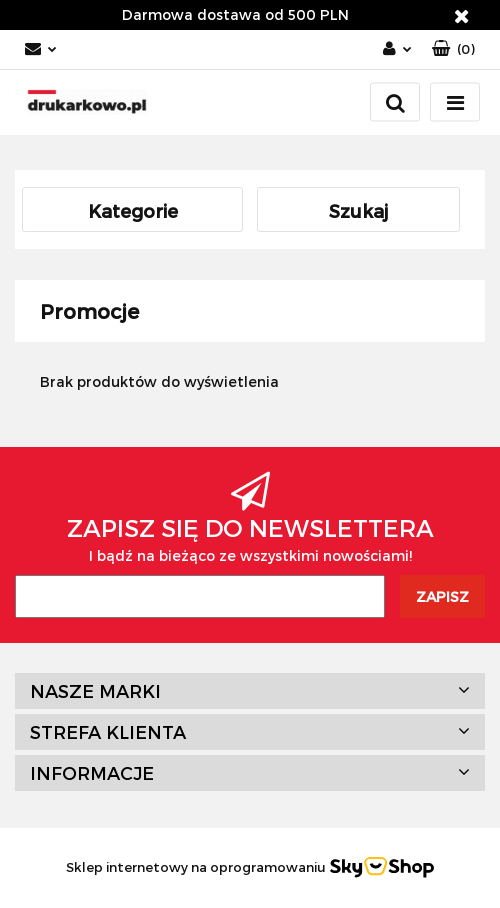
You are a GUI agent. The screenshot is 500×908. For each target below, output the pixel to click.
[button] (453, 49)
